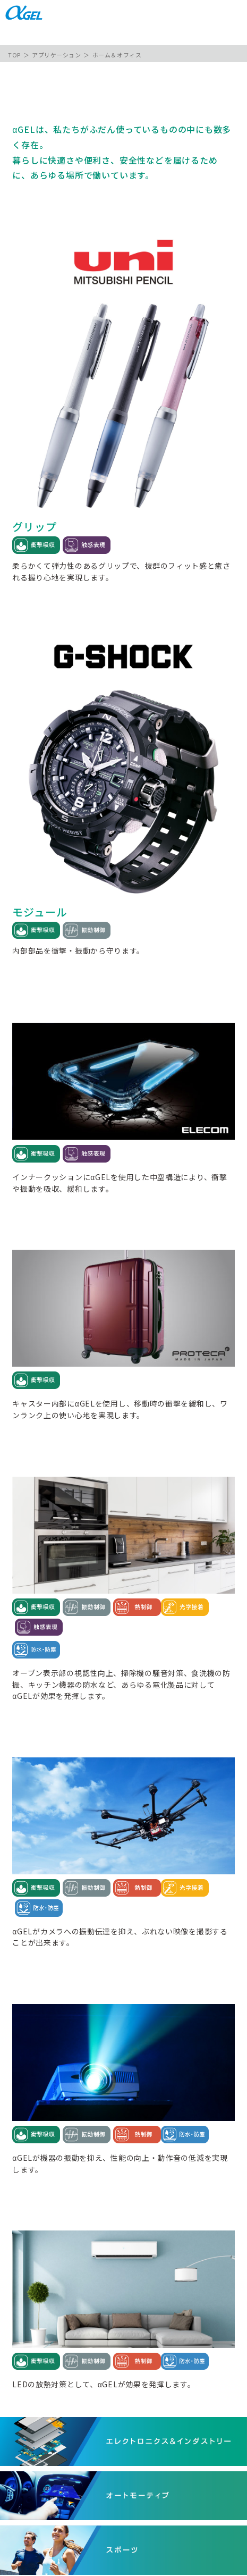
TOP (14, 54)
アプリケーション (56, 54)
